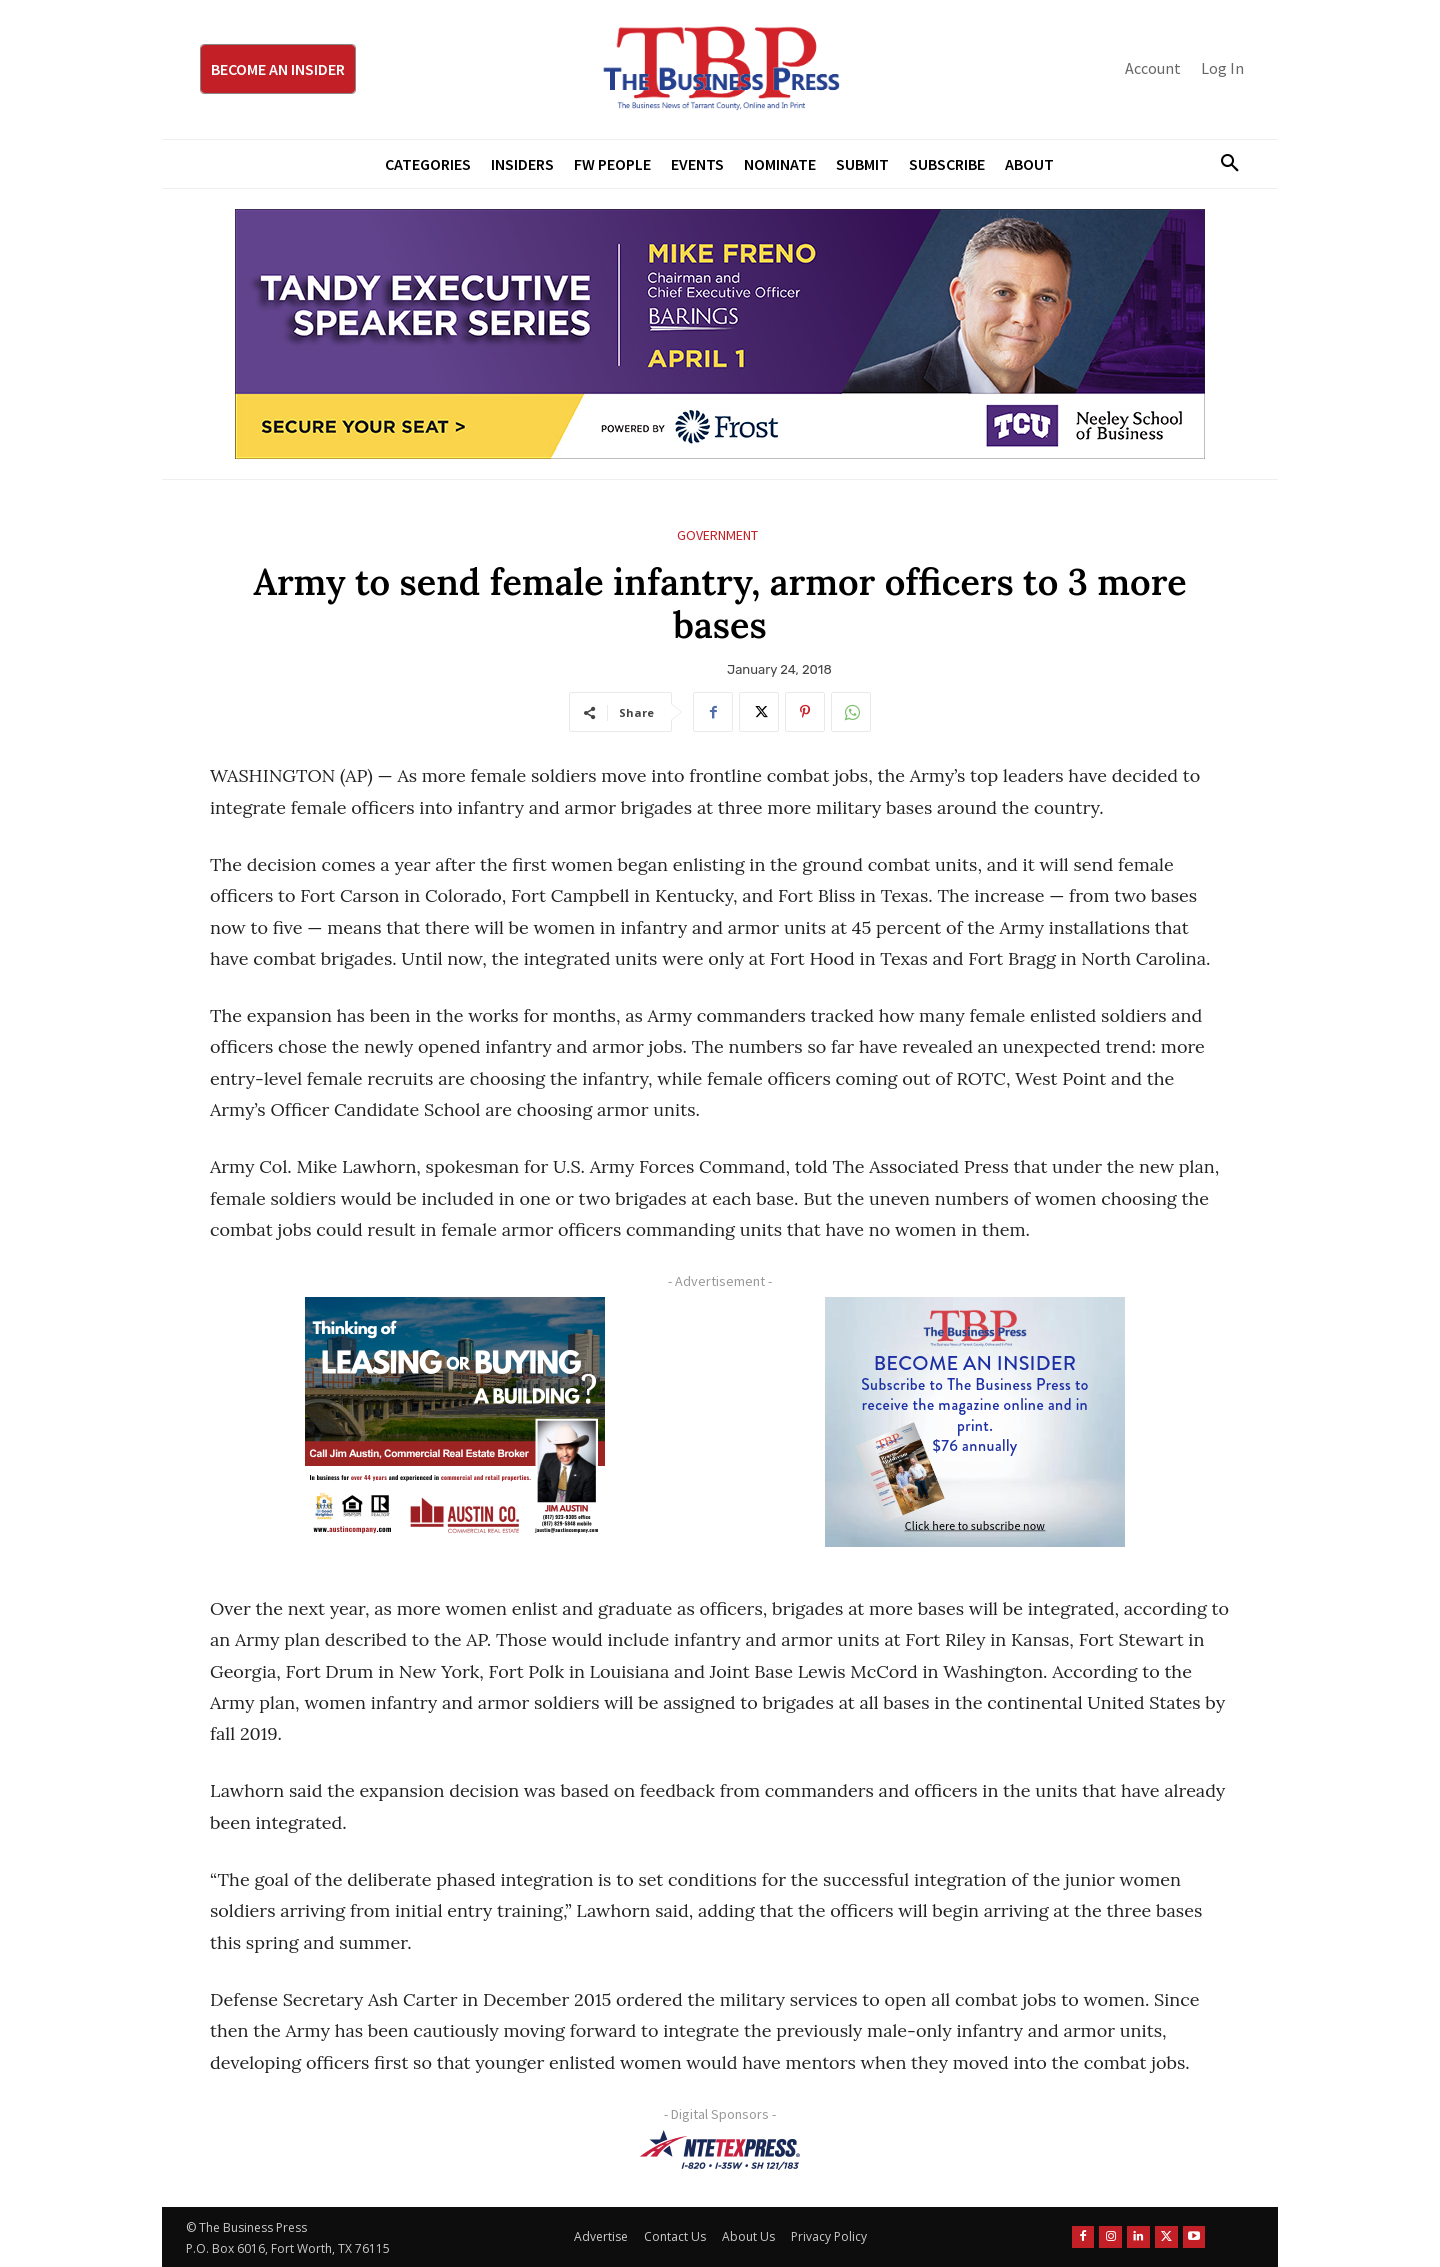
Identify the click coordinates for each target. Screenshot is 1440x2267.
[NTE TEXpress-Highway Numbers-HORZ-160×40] (720, 2150)
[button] (1222, 164)
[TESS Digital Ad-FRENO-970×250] (720, 334)
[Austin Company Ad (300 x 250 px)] (455, 1422)
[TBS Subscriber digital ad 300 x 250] (975, 1422)
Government (717, 535)
